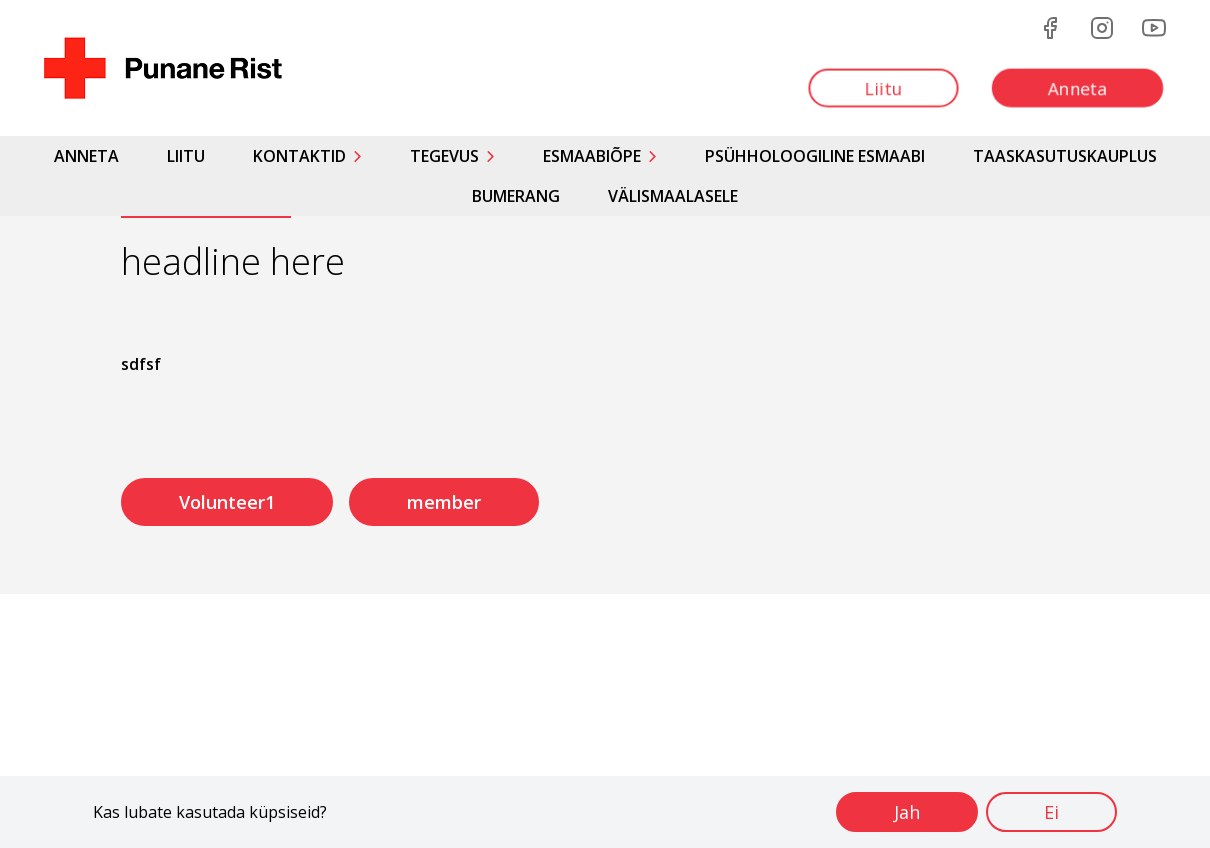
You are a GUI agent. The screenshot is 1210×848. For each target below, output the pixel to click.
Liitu (186, 156)
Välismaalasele (673, 196)
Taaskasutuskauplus (1065, 156)
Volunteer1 (227, 502)
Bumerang (516, 196)
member (444, 502)
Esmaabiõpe (592, 156)
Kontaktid (299, 156)
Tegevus (444, 156)
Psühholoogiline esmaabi (815, 156)
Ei (1051, 812)
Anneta (86, 156)
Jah (907, 812)
